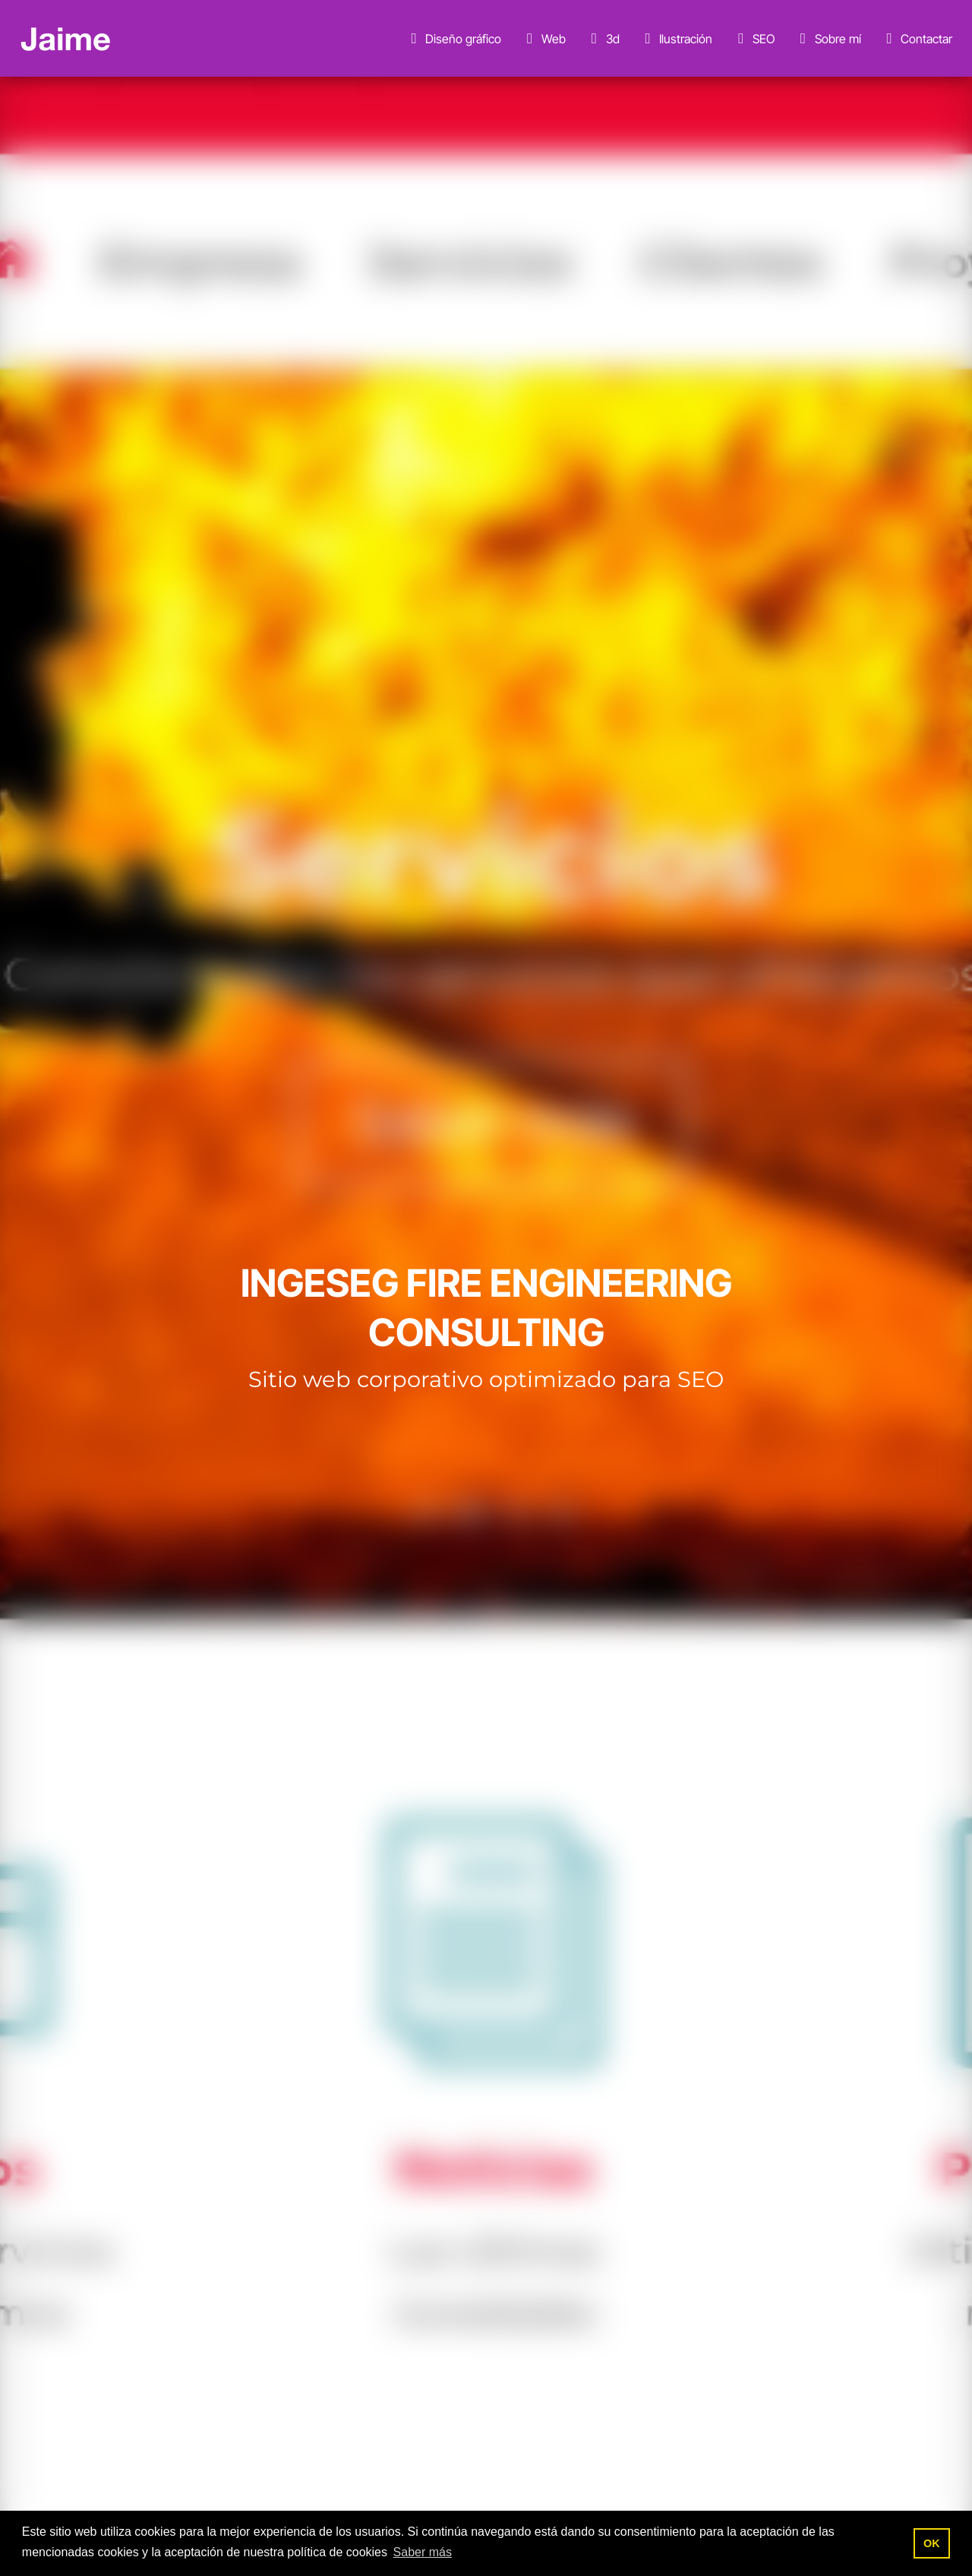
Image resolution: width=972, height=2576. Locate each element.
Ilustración (675, 38)
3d (602, 38)
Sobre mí (827, 38)
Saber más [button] (422, 2552)
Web (543, 38)
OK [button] (931, 2543)
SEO (753, 38)
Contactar (917, 38)
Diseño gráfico (453, 38)
